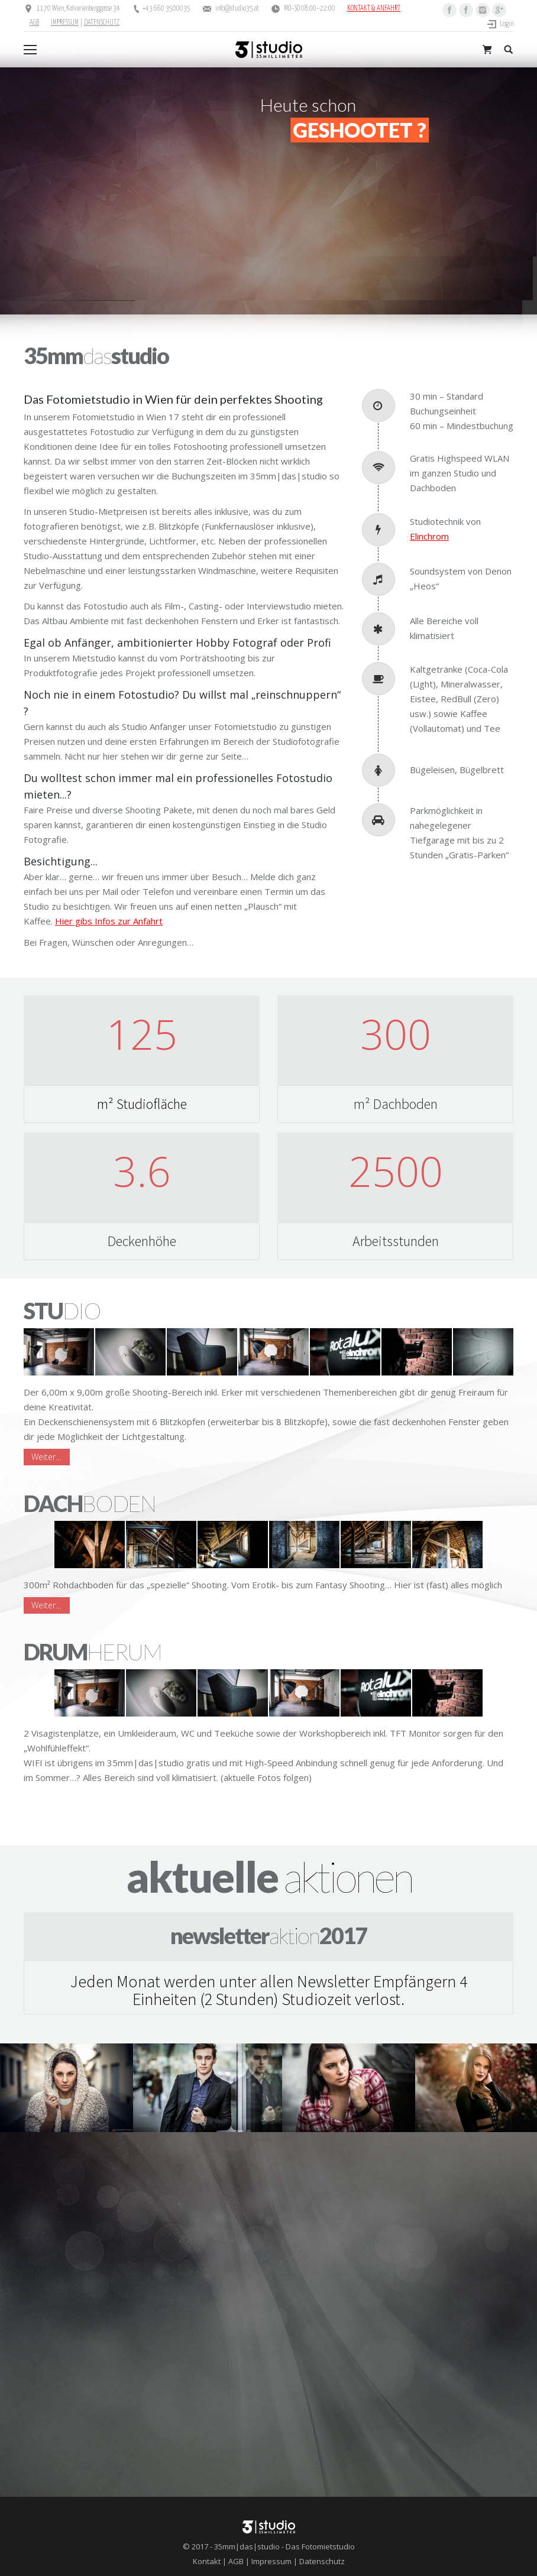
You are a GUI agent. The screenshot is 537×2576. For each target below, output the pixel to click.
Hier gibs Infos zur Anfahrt (109, 921)
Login (506, 24)
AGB (34, 23)
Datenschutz (322, 2561)
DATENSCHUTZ (101, 23)
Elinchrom (429, 536)
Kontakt (207, 2561)
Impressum (271, 2561)
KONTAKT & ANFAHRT (373, 8)
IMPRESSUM (65, 23)
